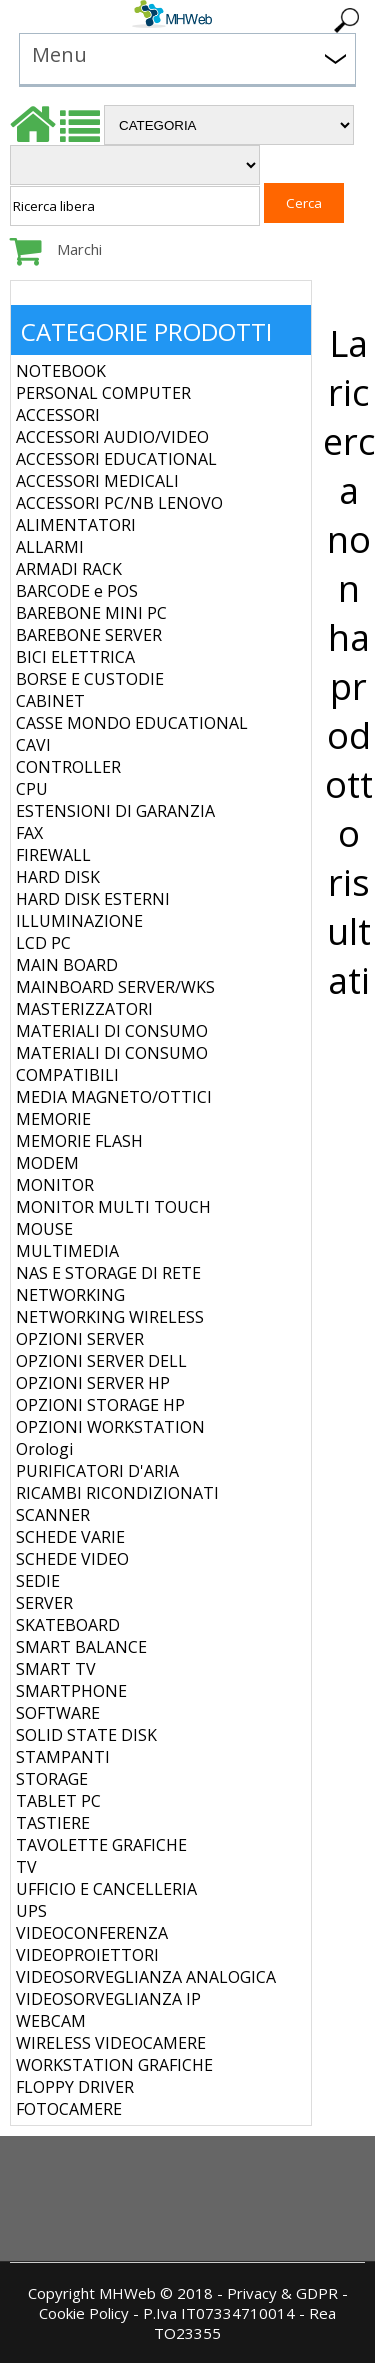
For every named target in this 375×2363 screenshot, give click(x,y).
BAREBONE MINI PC (91, 613)
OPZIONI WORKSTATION (110, 1427)
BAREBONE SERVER (89, 635)
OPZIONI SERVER (80, 1339)
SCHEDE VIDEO (72, 1559)
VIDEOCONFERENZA (92, 1933)
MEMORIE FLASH (79, 1141)
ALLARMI (50, 547)
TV (26, 1867)
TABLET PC (58, 1801)
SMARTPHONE (71, 1691)
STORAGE (52, 1779)
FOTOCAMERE (69, 2109)
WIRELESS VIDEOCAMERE (111, 2043)
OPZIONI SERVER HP (93, 1383)
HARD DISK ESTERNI (93, 899)
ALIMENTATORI (76, 525)
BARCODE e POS (77, 591)
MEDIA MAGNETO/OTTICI (114, 1097)
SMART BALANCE (81, 1647)
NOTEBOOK (61, 371)
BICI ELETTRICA (75, 657)
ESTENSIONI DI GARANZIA (115, 811)
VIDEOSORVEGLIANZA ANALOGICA (146, 1977)
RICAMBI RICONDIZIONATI (117, 1493)
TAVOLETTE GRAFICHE (101, 1845)
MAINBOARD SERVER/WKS (115, 987)
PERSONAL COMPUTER (103, 393)
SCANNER (53, 1515)
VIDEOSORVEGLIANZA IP (108, 1999)
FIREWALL (53, 855)
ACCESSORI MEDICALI (97, 481)
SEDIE (38, 1581)
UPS (31, 1911)
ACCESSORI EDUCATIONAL (116, 459)
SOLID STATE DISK (86, 1735)
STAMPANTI (63, 1757)
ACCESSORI (58, 415)
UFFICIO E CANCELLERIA (106, 1889)
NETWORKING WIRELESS (110, 1317)
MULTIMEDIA (67, 1251)
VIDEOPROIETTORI (87, 1955)
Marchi (79, 249)
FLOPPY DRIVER (75, 2087)
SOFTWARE (58, 1713)
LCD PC (43, 943)
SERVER (44, 1603)
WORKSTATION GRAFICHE (114, 2065)
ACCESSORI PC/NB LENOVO (119, 503)
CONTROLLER (68, 767)
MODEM (47, 1163)
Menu (59, 54)
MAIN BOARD (67, 965)
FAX (29, 833)
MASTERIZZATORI (84, 1009)
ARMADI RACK (69, 569)
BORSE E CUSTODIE (90, 679)
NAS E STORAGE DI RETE (108, 1273)
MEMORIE (53, 1119)
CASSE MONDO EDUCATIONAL (132, 723)
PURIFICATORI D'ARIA (97, 1471)
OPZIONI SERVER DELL (101, 1361)
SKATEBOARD (68, 1625)
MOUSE (44, 1229)
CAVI (33, 745)
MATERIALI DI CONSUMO (112, 1031)
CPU (32, 789)
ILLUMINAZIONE (79, 921)
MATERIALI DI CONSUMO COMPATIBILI (112, 1064)
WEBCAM (51, 2021)
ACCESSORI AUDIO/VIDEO (112, 437)
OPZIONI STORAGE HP (100, 1405)
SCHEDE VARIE (70, 1537)
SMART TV (56, 1669)
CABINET (50, 701)
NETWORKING (70, 1295)
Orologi (44, 1449)
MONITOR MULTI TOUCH (113, 1207)
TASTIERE (53, 1823)
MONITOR (55, 1185)
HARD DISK (58, 877)
